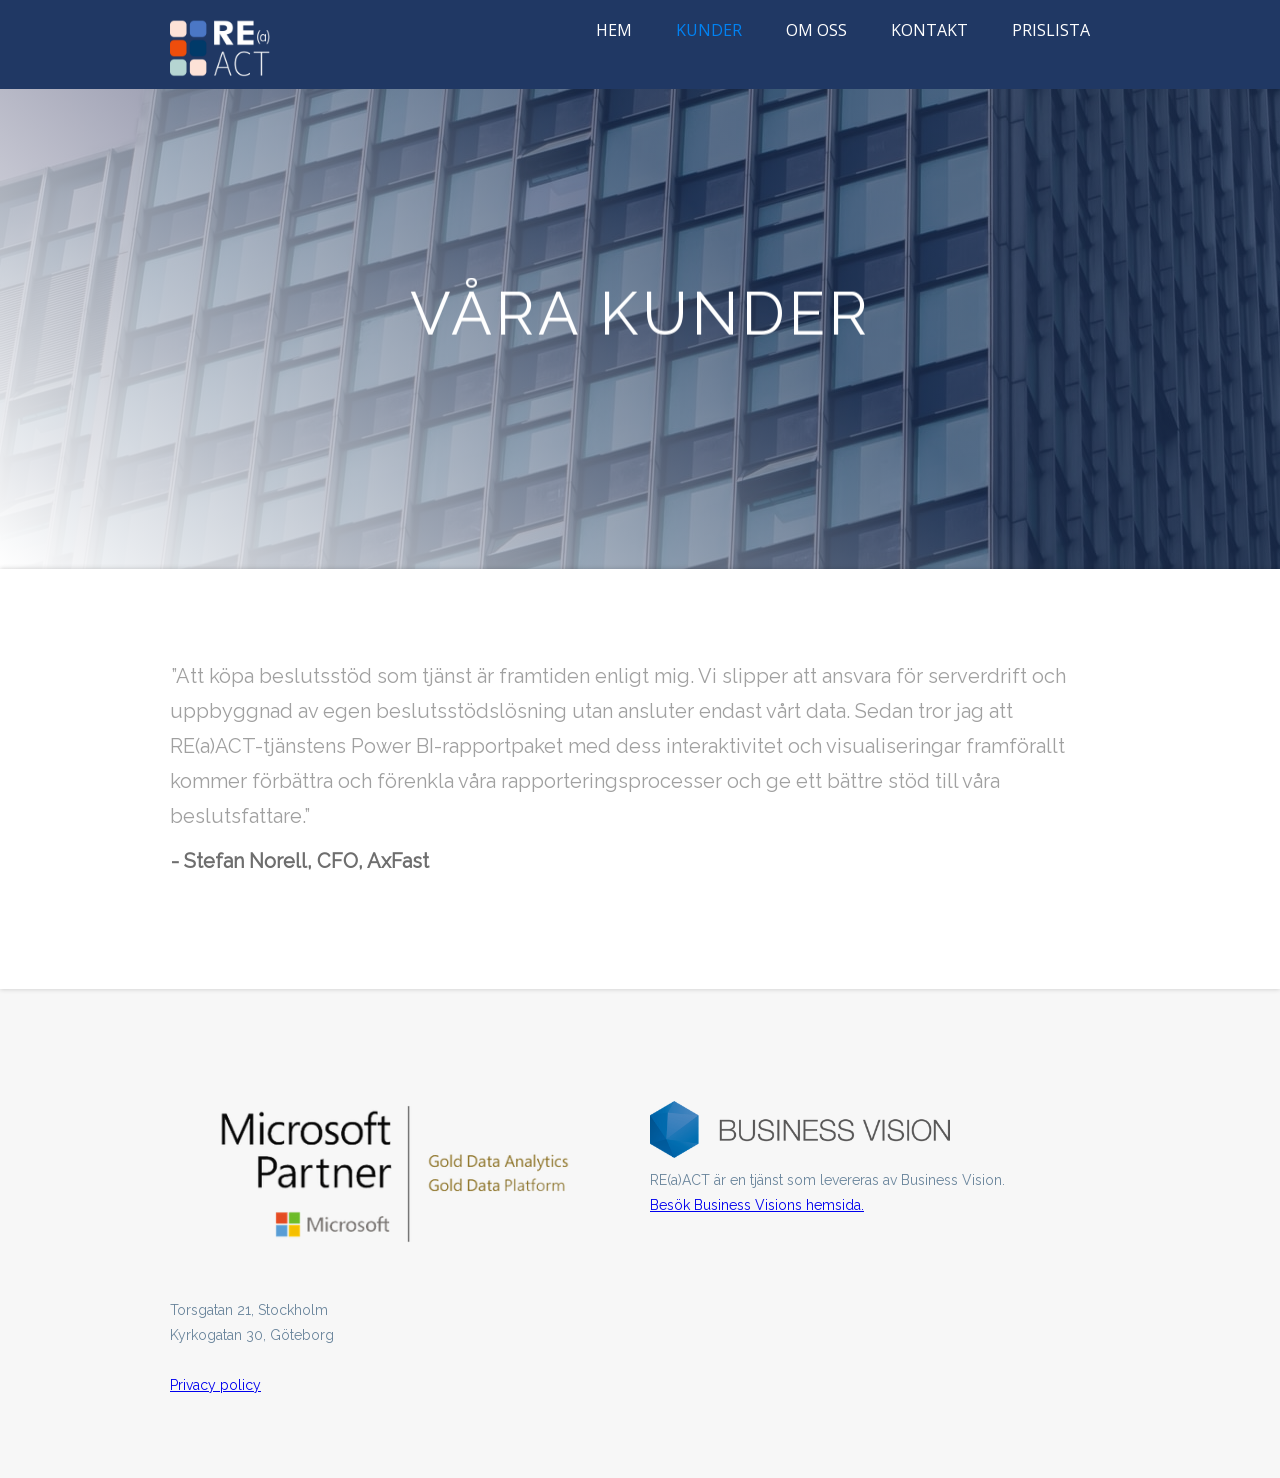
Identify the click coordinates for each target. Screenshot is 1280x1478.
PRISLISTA (1051, 30)
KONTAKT (929, 30)
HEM (614, 30)
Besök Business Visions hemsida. (757, 1205)
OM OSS (816, 30)
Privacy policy (215, 1385)
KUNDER (709, 30)
